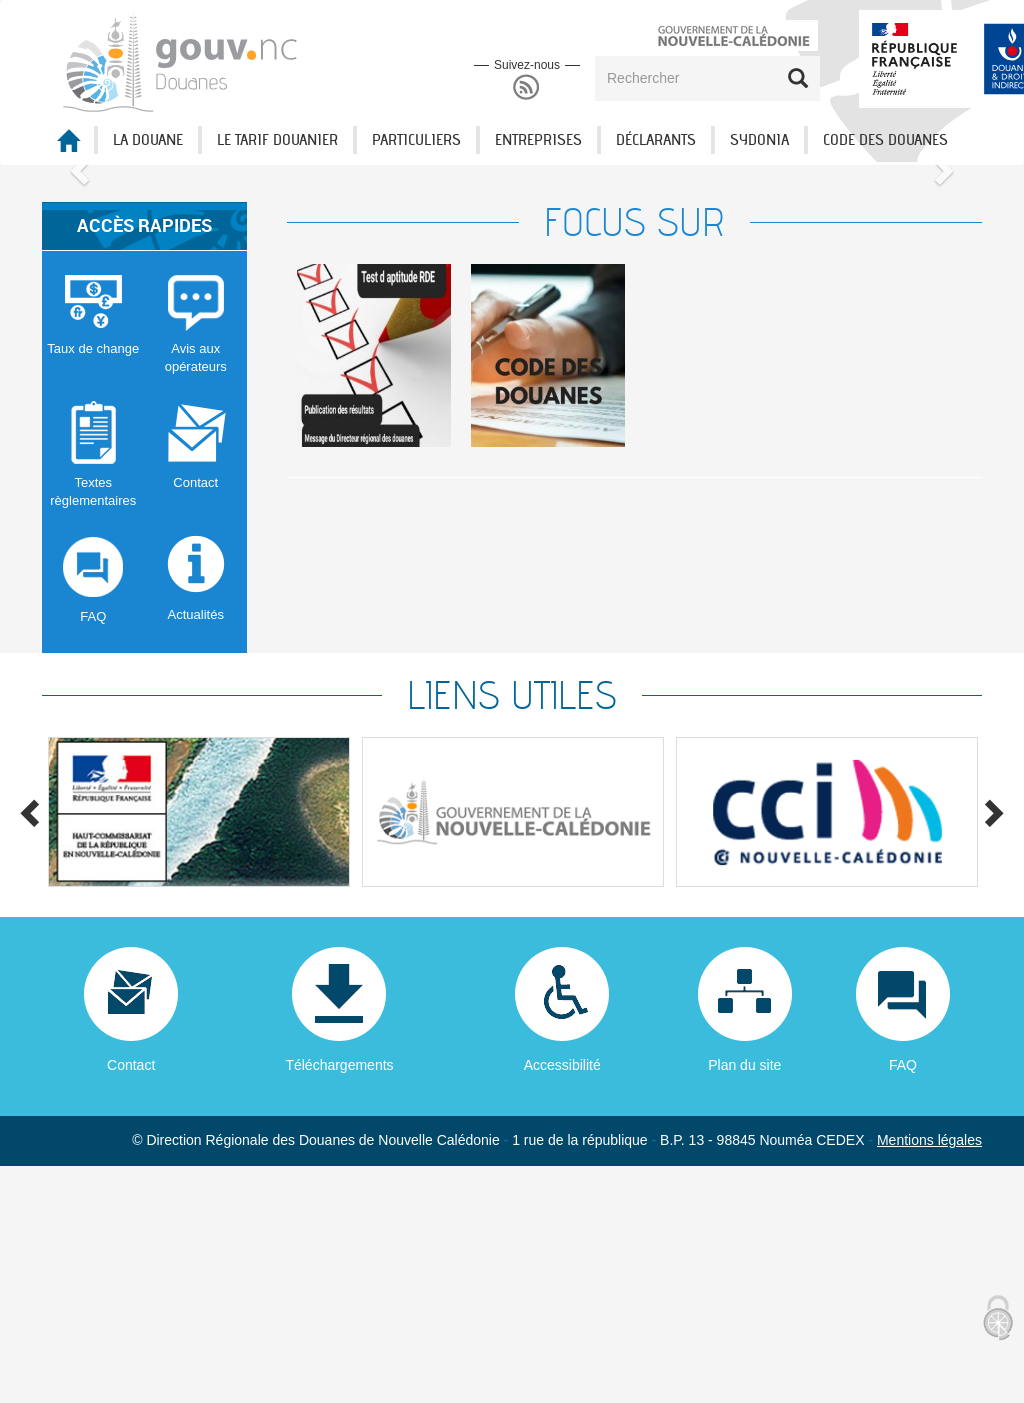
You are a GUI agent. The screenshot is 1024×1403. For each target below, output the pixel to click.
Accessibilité (562, 1302)
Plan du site (744, 1302)
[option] (374, 592)
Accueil (68, 146)
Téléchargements (339, 1302)
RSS (526, 87)
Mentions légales (929, 1377)
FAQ (903, 1302)
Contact (131, 1302)
